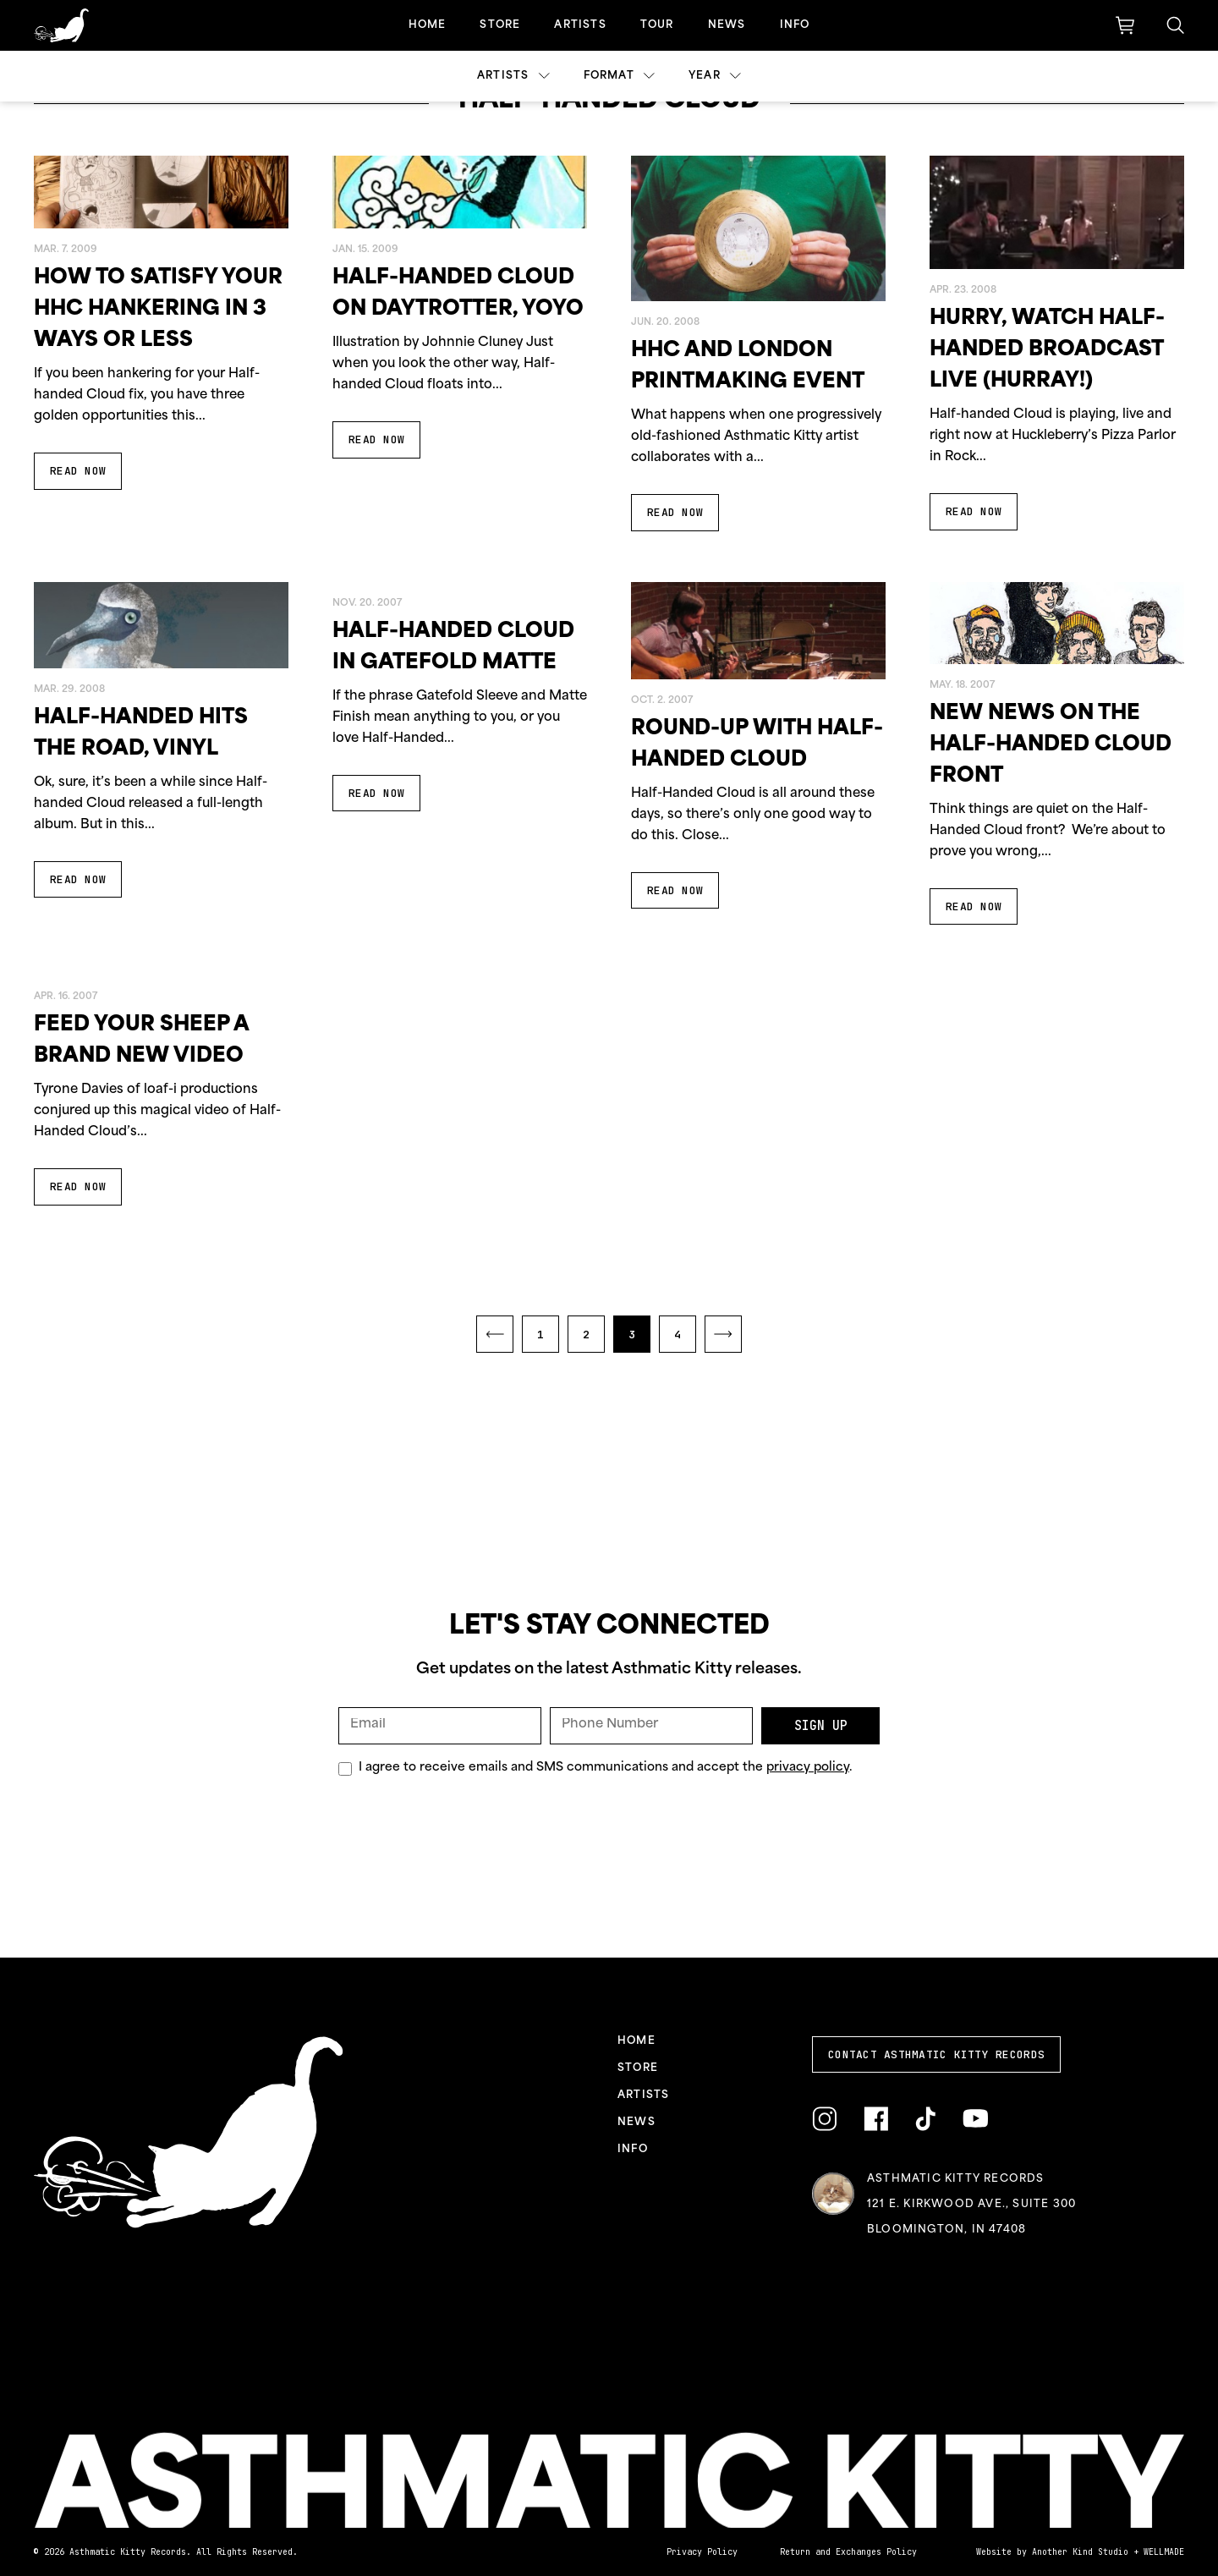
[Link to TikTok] (925, 2119)
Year (715, 76)
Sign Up (821, 1725)
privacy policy (807, 1767)
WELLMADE (1164, 2551)
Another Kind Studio (1080, 2551)
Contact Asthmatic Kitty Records (936, 2054)
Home (428, 25)
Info (795, 25)
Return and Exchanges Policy (848, 2551)
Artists (580, 25)
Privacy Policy (702, 2551)
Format (619, 76)
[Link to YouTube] (975, 2118)
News (727, 25)
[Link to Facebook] (876, 2119)
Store (500, 25)
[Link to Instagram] (824, 2119)
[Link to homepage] (61, 25)
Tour (657, 25)
